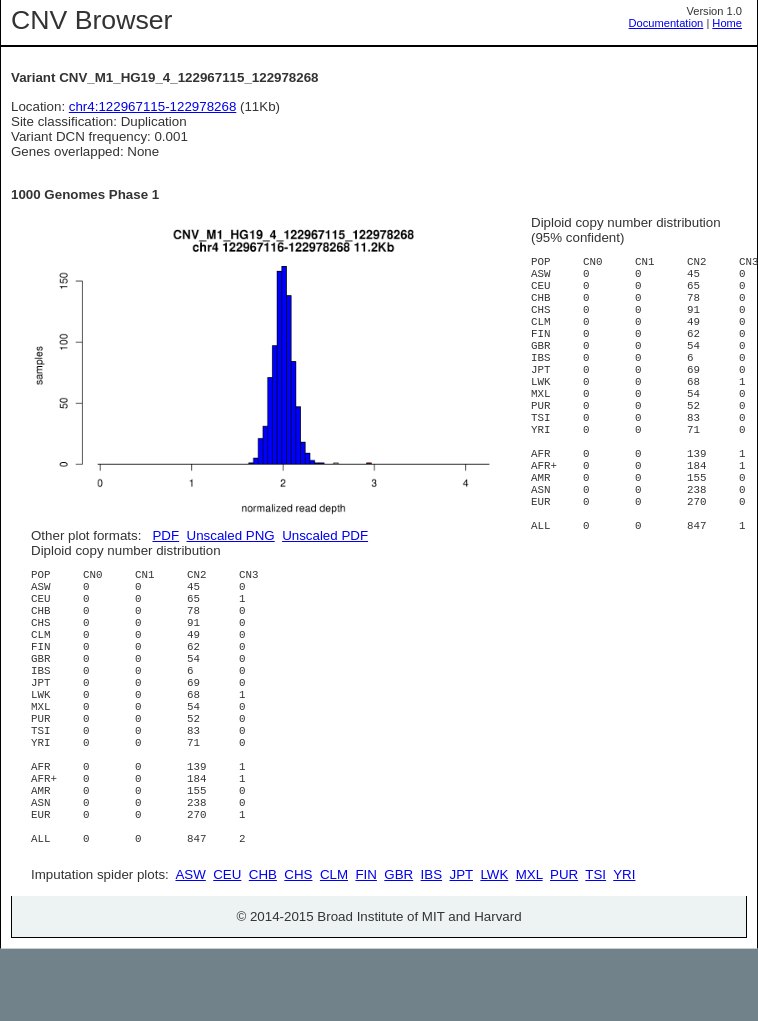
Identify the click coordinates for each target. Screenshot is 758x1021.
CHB (263, 946)
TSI (595, 946)
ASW (190, 946)
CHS (298, 946)
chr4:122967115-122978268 (153, 106)
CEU (227, 946)
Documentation (666, 23)
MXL (529, 946)
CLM (334, 946)
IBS (431, 946)
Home (727, 23)
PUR (564, 946)
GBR (398, 946)
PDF (165, 535)
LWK (494, 946)
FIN (365, 946)
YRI (624, 946)
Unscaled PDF (325, 535)
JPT (461, 946)
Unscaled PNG (231, 535)
